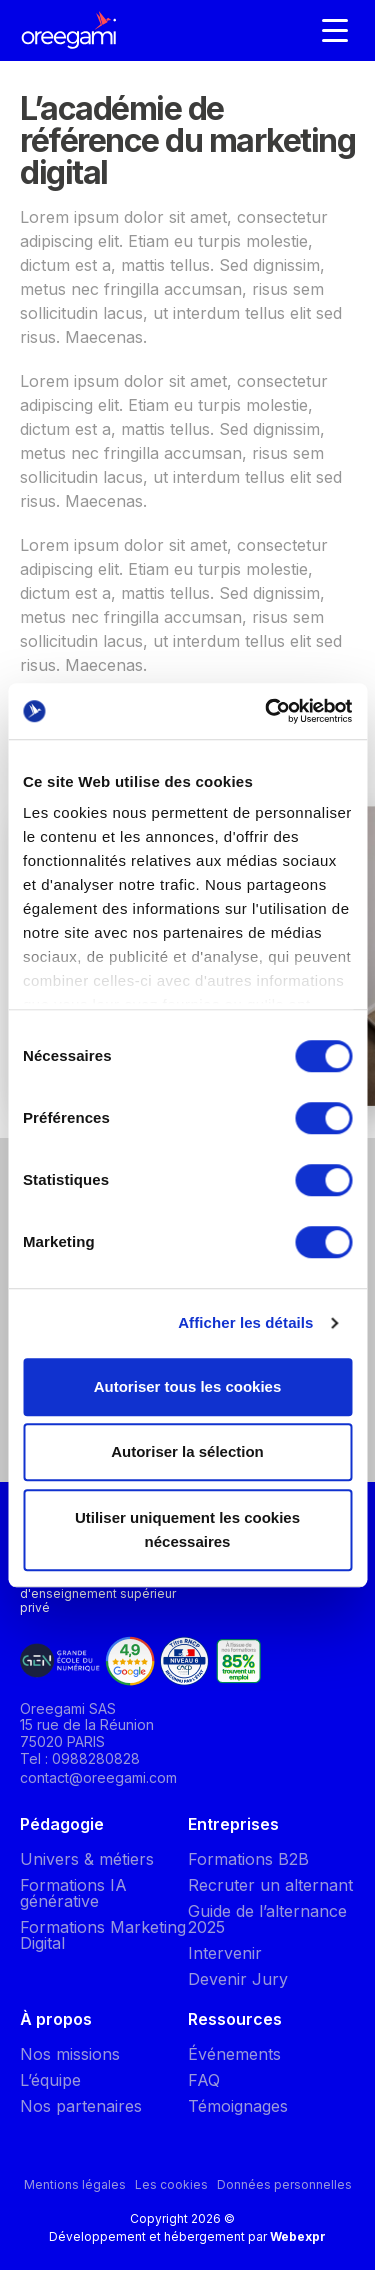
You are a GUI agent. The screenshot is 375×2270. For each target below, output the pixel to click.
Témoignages (238, 2106)
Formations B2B (248, 1859)
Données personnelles (284, 2184)
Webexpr (298, 2236)
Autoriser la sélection (187, 1451)
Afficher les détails (245, 1322)
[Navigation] (335, 30)
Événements (234, 2054)
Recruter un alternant (270, 1885)
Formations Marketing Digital (103, 1935)
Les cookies (171, 2184)
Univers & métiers (87, 1859)
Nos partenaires (81, 2106)
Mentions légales (75, 2184)
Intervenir (225, 1953)
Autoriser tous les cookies (188, 1386)
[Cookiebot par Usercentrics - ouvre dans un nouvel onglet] (267, 711)
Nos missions (70, 2054)
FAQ (204, 2080)
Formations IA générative (73, 1893)
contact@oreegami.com (98, 1777)
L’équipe (50, 2080)
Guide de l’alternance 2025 (267, 1919)
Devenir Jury (238, 1979)
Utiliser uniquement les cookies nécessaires (187, 1529)
